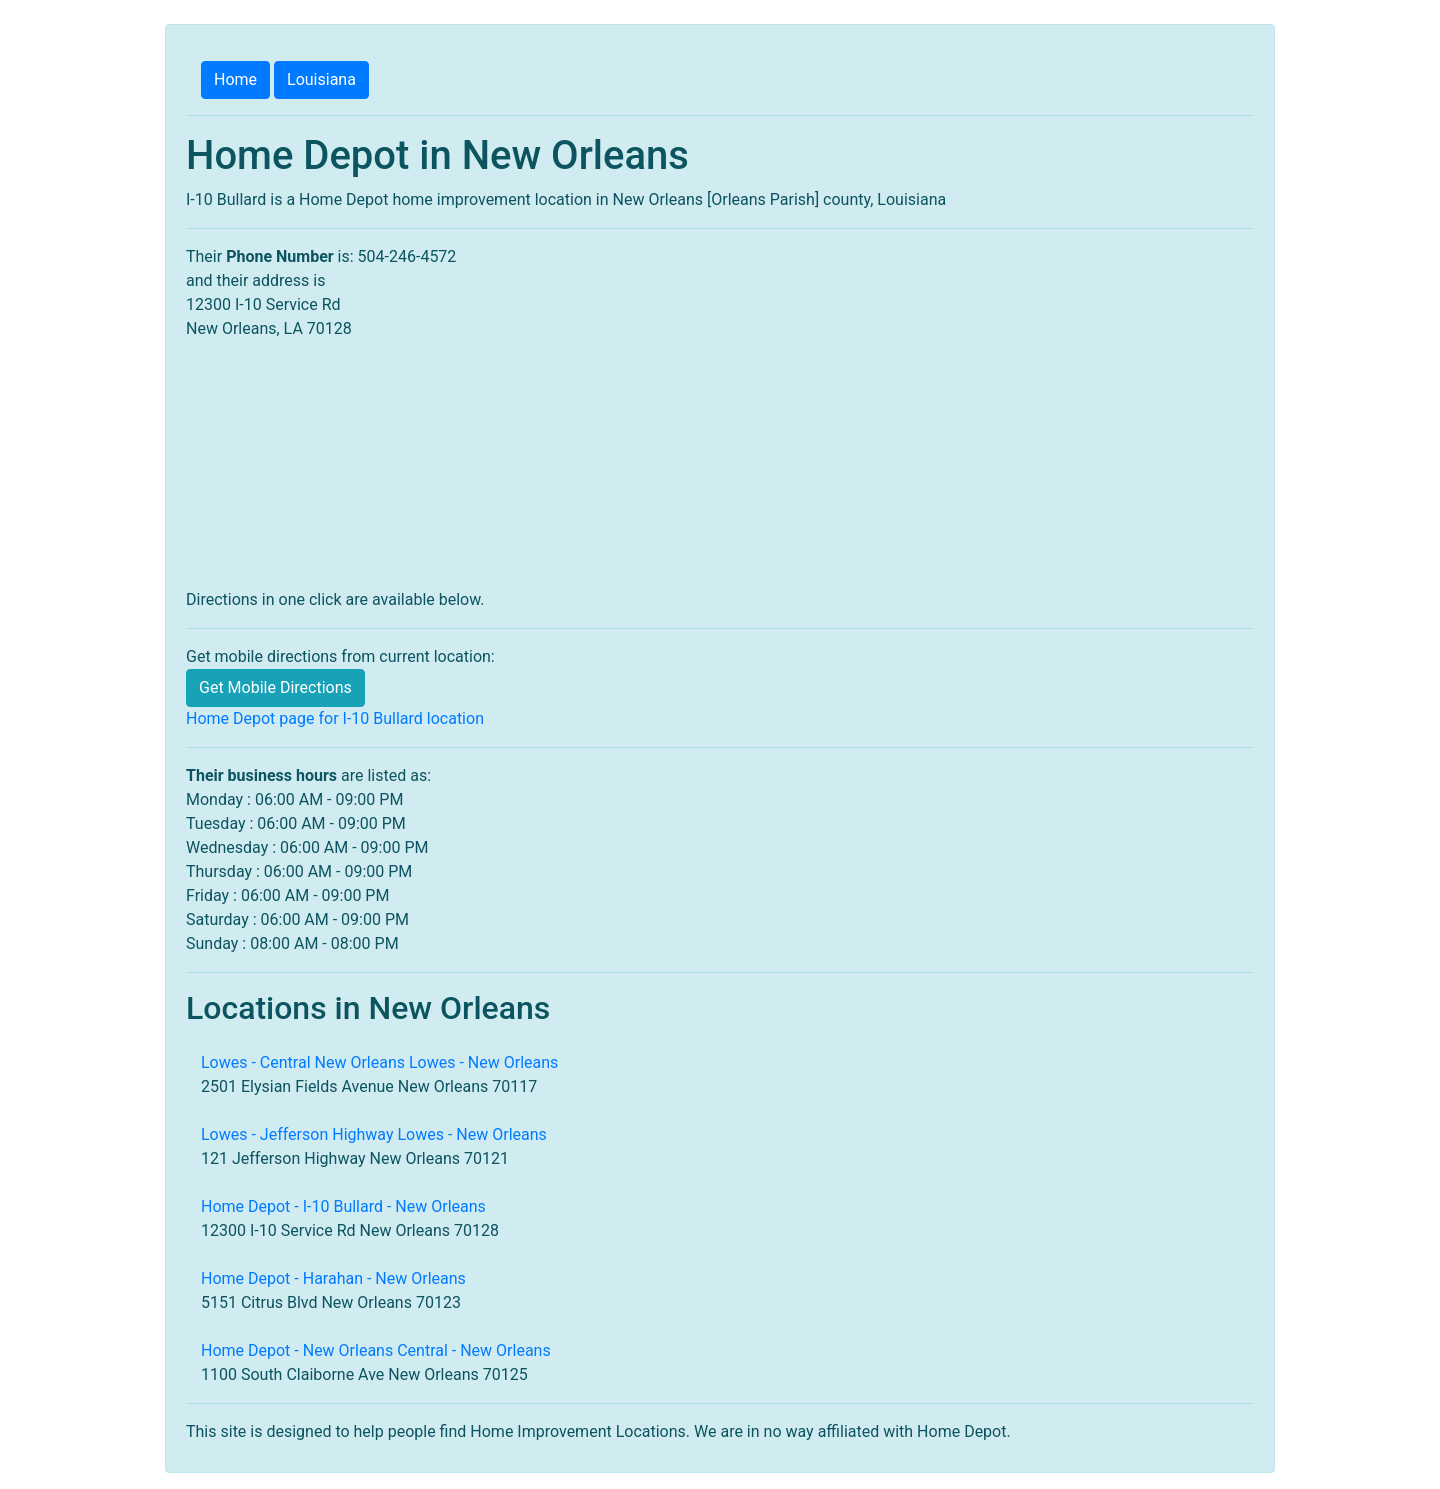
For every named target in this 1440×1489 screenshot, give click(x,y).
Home (235, 79)
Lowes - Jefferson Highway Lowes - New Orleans (374, 1134)
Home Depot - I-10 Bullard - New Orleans (343, 1206)
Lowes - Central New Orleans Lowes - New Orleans (379, 1062)
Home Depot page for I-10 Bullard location (335, 718)
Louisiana (321, 79)
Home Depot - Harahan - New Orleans (333, 1278)
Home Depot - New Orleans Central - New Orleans (376, 1350)
